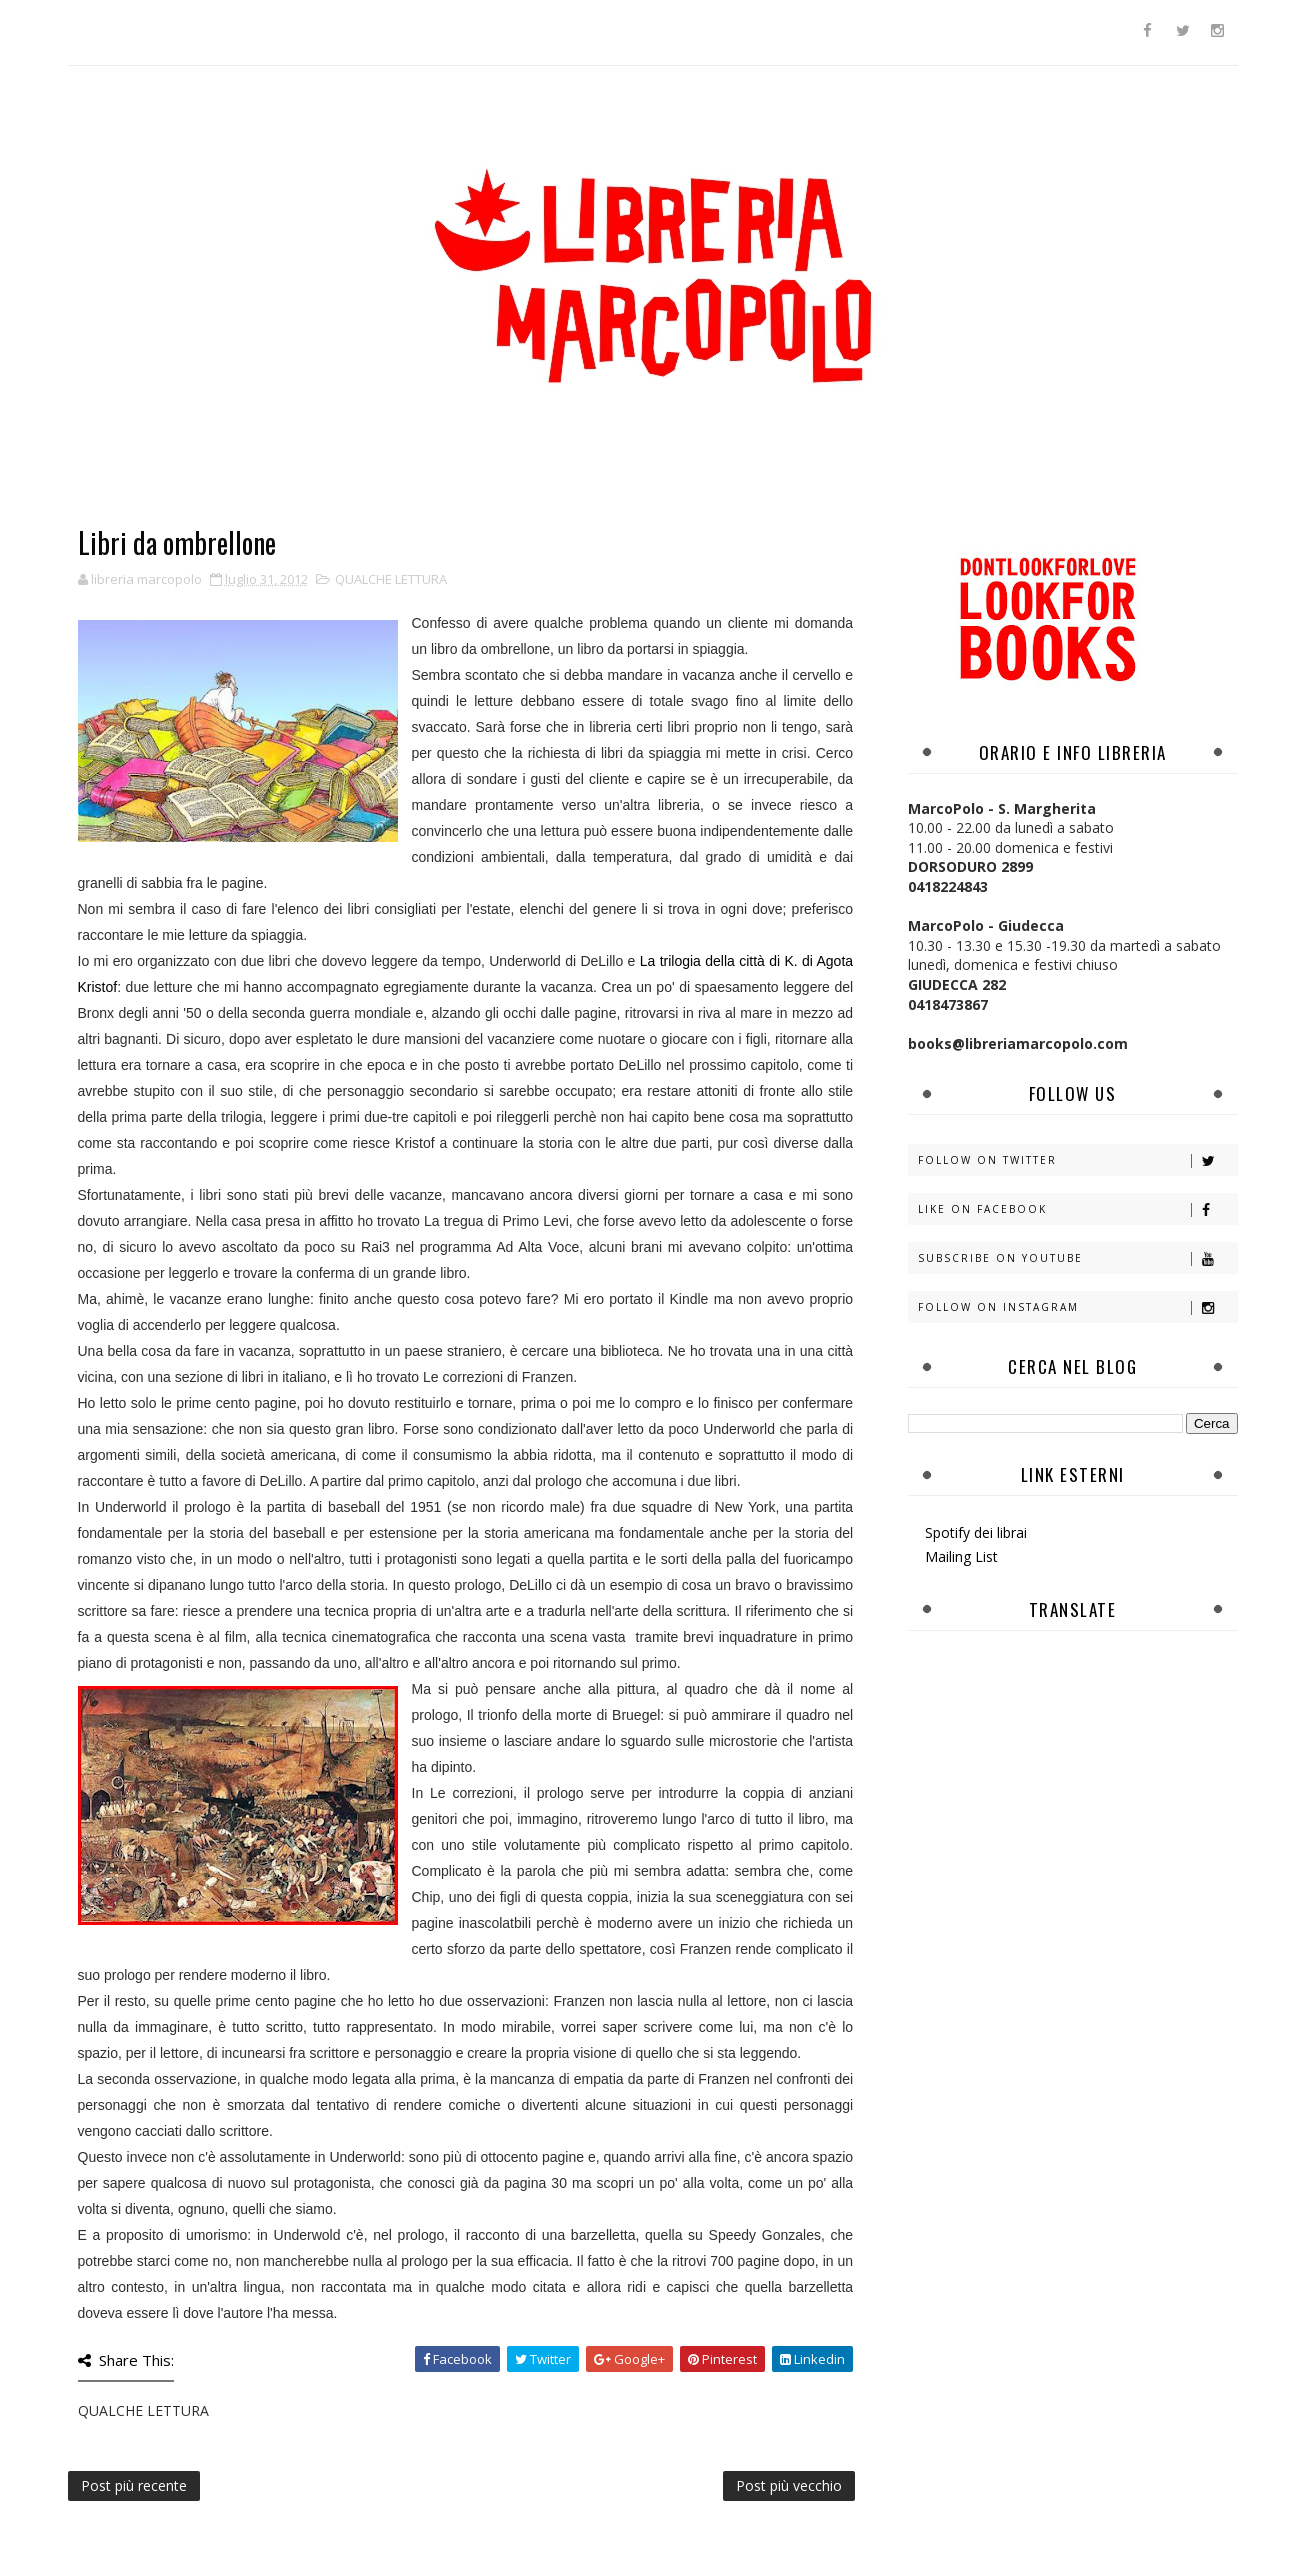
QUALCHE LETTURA (391, 579)
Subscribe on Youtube (1077, 1258)
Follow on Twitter (1077, 1160)
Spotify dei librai (976, 1532)
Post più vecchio (789, 2485)
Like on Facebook (1077, 1209)
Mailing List (961, 1556)
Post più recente (134, 2485)
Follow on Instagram (1077, 1307)
